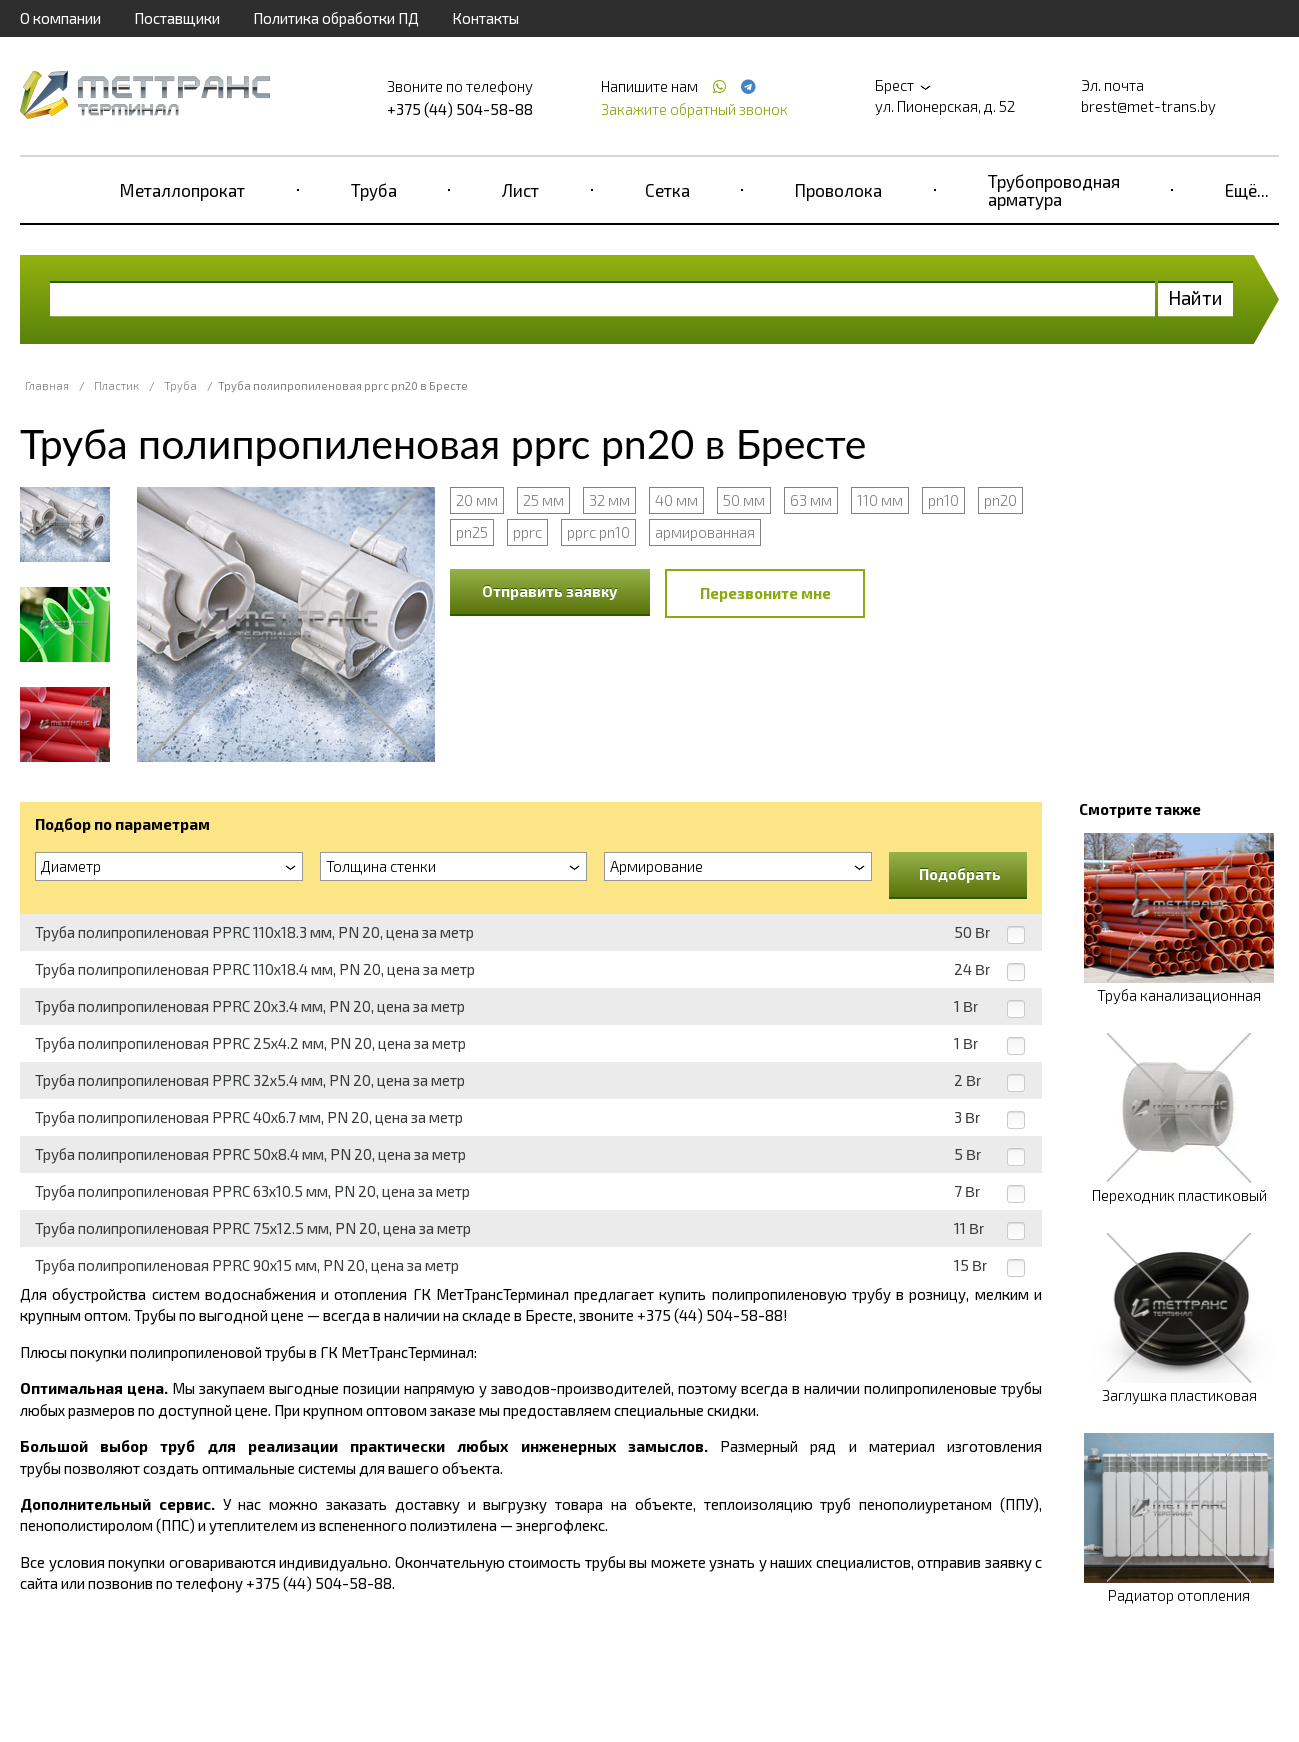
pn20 (1000, 500)
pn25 (472, 532)
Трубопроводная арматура (1054, 190)
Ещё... (1247, 190)
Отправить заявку (550, 591)
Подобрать (960, 874)
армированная (705, 532)
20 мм (477, 500)
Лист (520, 190)
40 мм (676, 500)
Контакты (485, 18)
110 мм (880, 500)
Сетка (667, 190)
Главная (47, 385)
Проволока (838, 190)
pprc (527, 532)
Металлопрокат (182, 190)
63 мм (811, 500)
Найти (1195, 297)
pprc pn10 (598, 532)
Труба (374, 190)
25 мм (543, 500)
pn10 (943, 500)
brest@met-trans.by (1148, 106)
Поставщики (177, 18)
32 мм (609, 500)
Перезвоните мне (765, 593)
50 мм (744, 500)
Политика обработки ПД (336, 18)
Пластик (116, 385)
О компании (60, 18)
